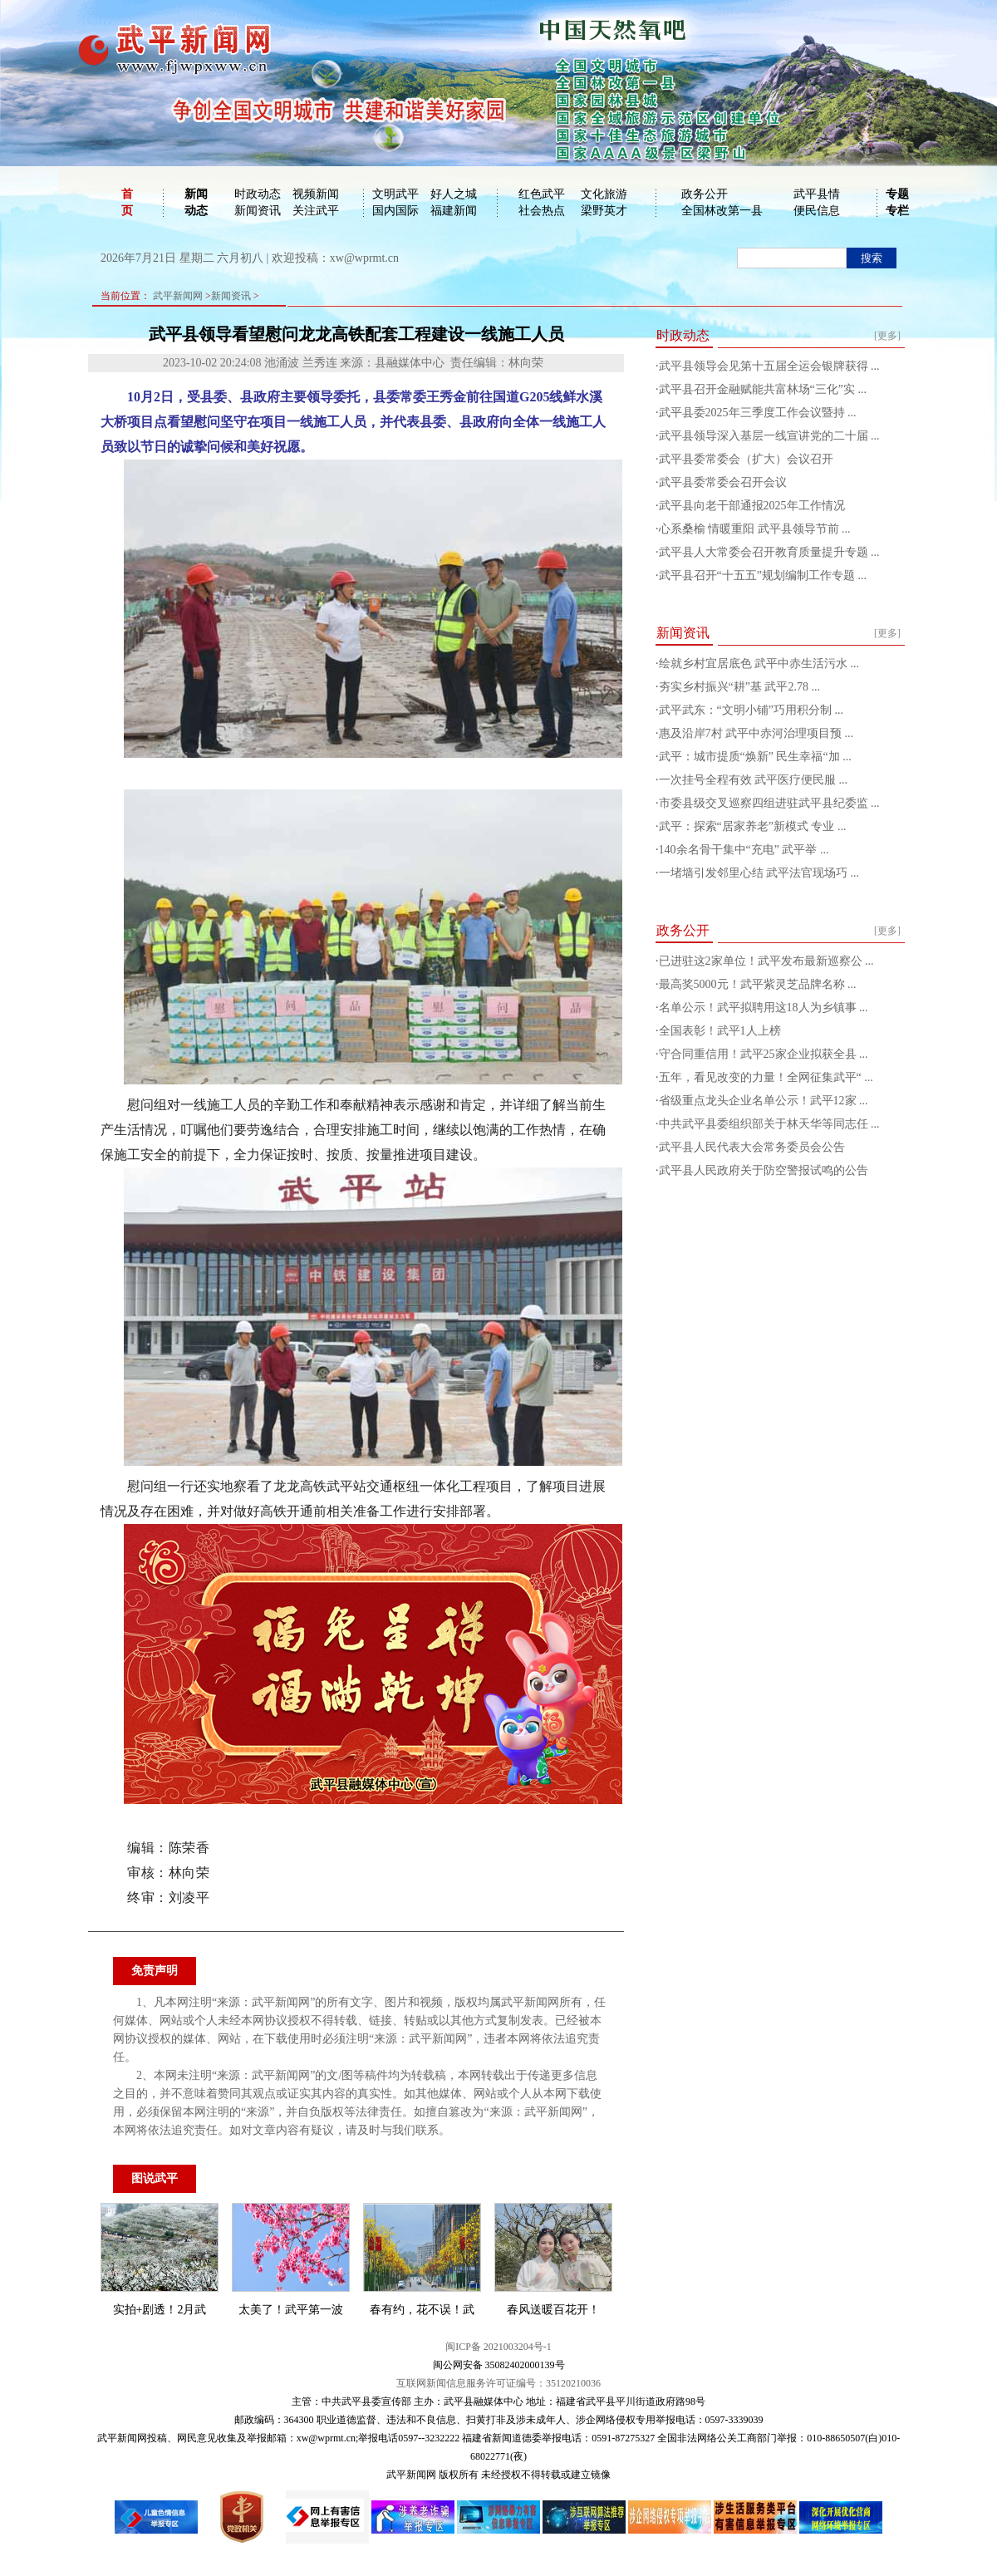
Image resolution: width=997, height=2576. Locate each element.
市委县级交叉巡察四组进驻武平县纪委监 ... (769, 803)
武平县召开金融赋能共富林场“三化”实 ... (763, 389)
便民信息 (816, 210)
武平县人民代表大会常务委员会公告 (752, 1147)
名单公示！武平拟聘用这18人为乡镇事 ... (763, 1007)
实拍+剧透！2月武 (160, 2309)
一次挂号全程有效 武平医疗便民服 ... (753, 780)
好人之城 (453, 194)
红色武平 (541, 194)
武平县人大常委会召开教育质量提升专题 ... (769, 552)
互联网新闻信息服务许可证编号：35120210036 (498, 2383)
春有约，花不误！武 (422, 2309)
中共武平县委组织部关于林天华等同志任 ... (769, 1124)
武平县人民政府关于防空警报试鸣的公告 (763, 1170)
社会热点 (541, 210)
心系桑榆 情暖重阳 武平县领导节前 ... (755, 529)
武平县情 (816, 194)
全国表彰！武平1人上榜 (720, 1031)
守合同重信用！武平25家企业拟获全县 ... (763, 1054)
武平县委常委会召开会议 (723, 482)
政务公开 (704, 194)
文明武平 (395, 194)
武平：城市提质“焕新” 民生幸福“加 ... (755, 756)
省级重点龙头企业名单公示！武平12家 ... (763, 1100)
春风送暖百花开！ (553, 2309)
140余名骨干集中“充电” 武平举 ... (744, 849)
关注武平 (315, 210)
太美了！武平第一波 (290, 2309)
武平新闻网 (178, 296)
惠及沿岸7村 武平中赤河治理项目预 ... (756, 733)
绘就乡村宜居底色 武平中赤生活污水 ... (759, 663)
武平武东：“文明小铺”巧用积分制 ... (751, 710)
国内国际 (395, 210)
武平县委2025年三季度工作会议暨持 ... (758, 412)
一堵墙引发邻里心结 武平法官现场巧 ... (759, 873)
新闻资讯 (257, 210)
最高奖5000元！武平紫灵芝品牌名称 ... (758, 984)
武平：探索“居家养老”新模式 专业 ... (753, 826)
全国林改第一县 (722, 210)
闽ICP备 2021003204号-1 (498, 2346)
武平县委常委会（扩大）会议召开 (746, 459)
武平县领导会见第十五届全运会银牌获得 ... (769, 366)
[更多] (887, 336)
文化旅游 (604, 194)
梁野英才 (604, 210)
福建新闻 (453, 210)
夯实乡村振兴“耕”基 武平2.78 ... (739, 687)
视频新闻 (315, 194)
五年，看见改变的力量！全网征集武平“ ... (766, 1077)
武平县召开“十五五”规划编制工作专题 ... (763, 575)
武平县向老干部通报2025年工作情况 (752, 505)
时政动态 (257, 194)
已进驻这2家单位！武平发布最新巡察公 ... (766, 961)
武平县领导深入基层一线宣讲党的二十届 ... (769, 436)
